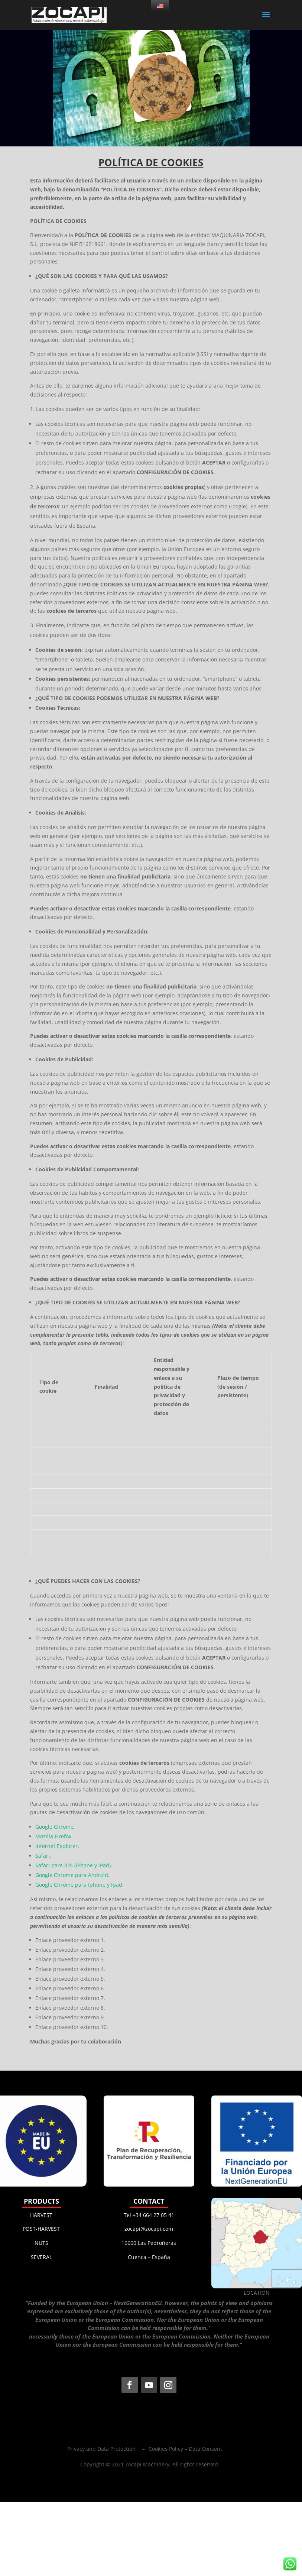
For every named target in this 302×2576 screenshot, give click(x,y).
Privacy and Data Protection (101, 2448)
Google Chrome (54, 1826)
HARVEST (41, 2215)
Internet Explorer (56, 1846)
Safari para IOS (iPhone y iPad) (73, 1865)
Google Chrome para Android (71, 1874)
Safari (42, 1855)
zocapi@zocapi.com (148, 2228)
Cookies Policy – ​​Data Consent (185, 2448)
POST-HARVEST (41, 2228)
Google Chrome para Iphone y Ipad (78, 1884)
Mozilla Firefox (53, 1836)
